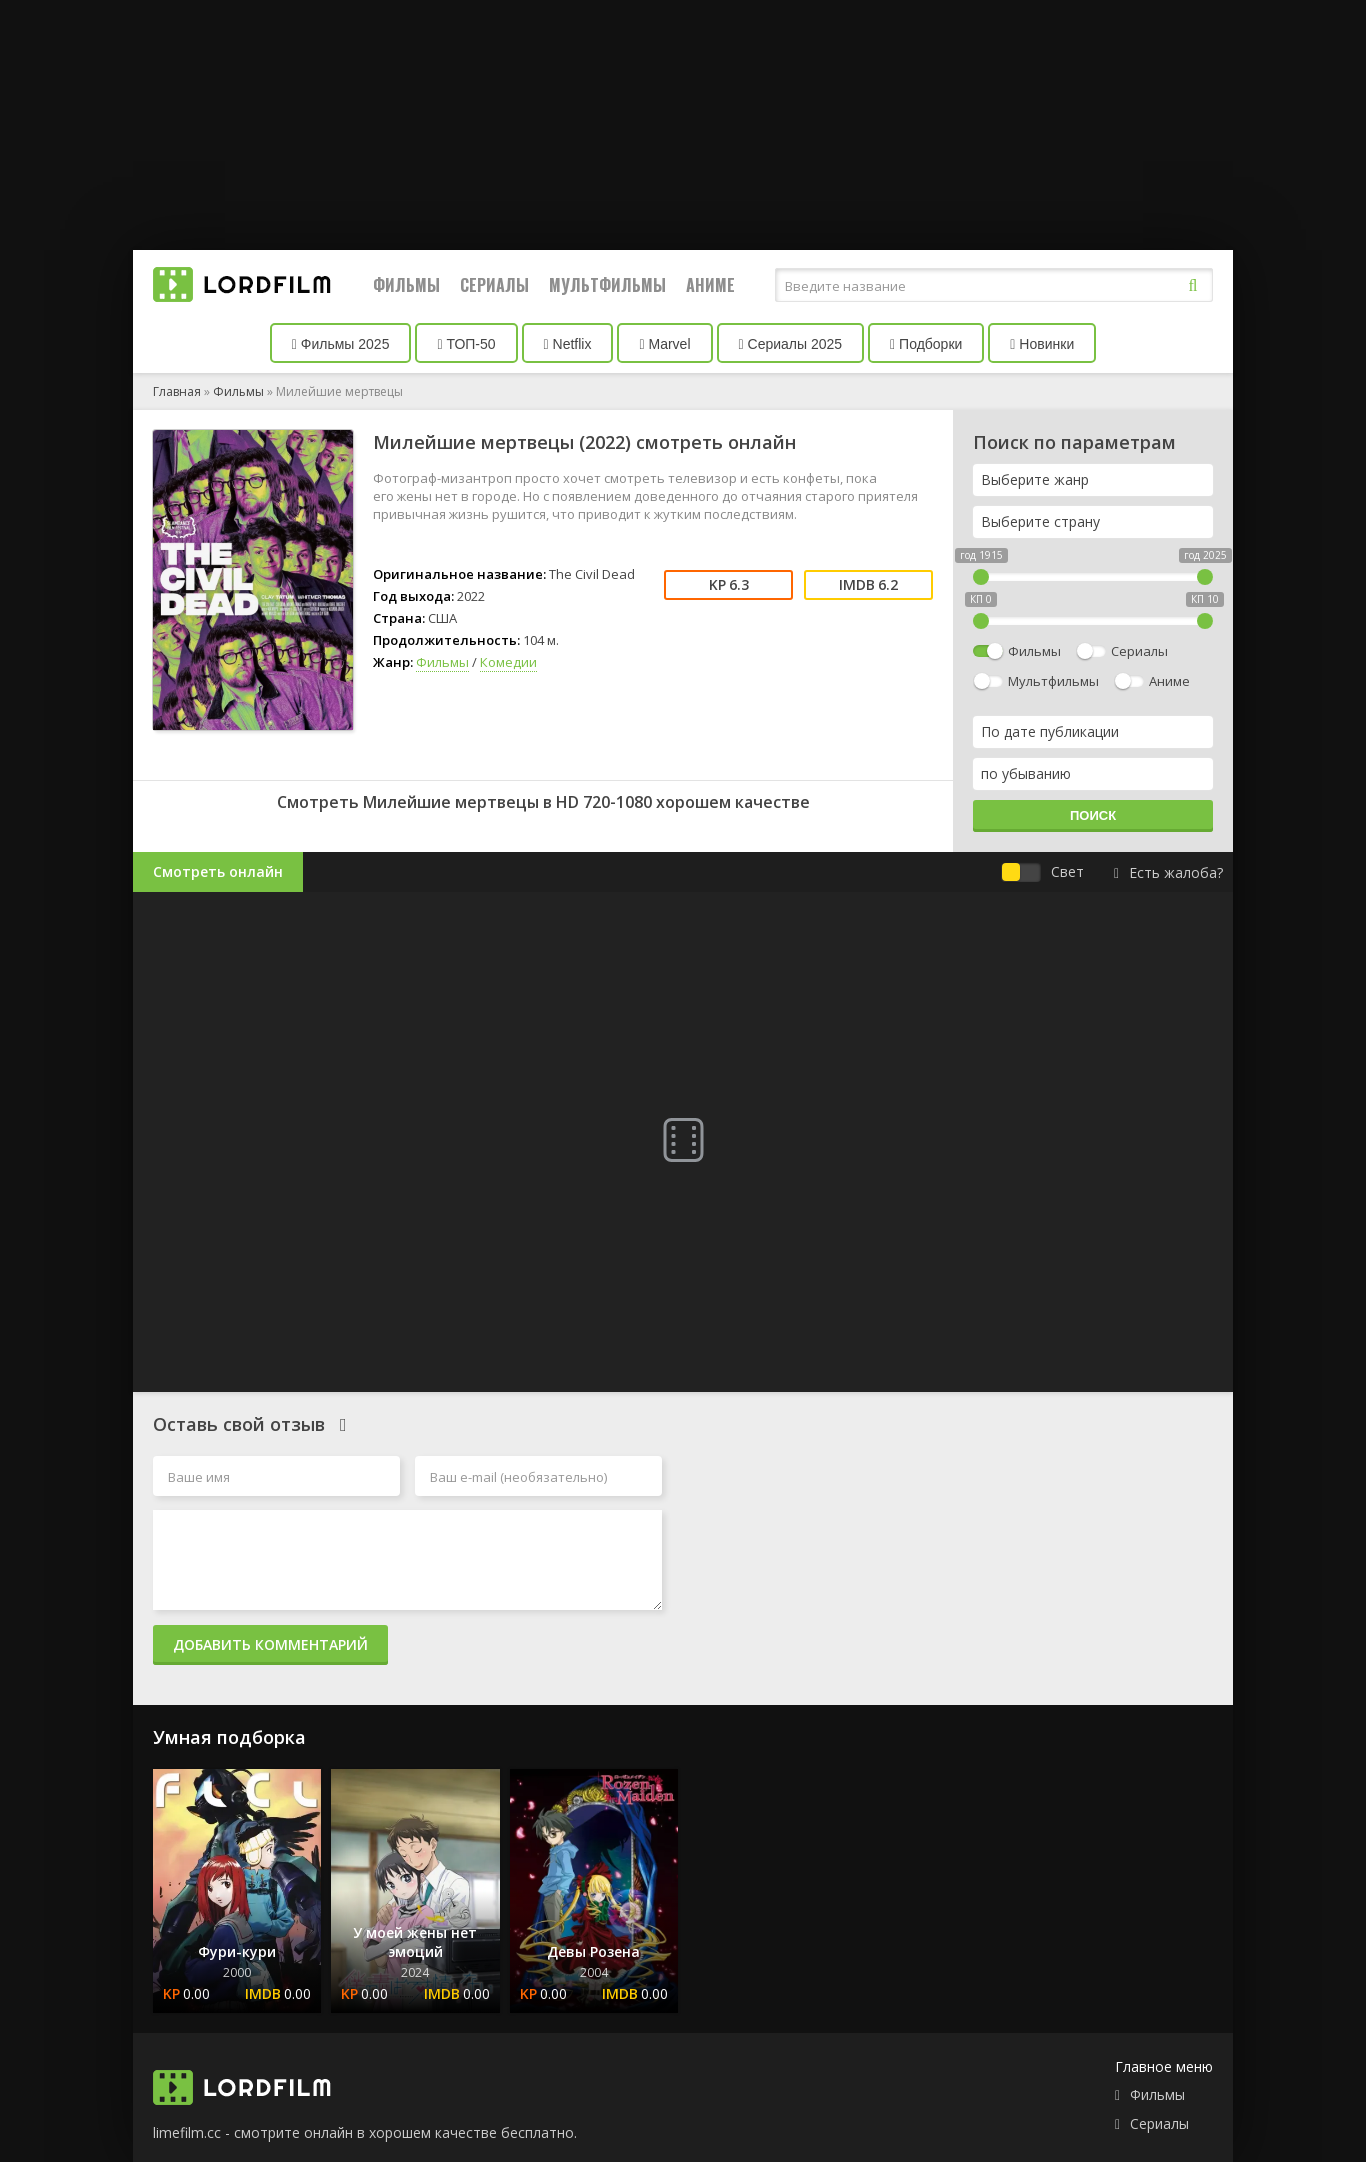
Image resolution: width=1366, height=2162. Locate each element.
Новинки (1042, 344)
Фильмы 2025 (341, 344)
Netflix (568, 344)
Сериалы (494, 285)
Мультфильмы (607, 285)
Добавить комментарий (270, 1644)
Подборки (926, 344)
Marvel (664, 344)
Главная (177, 391)
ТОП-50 (466, 344)
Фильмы (406, 285)
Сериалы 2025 (791, 344)
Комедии (508, 662)
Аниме (710, 285)
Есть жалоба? (1168, 872)
